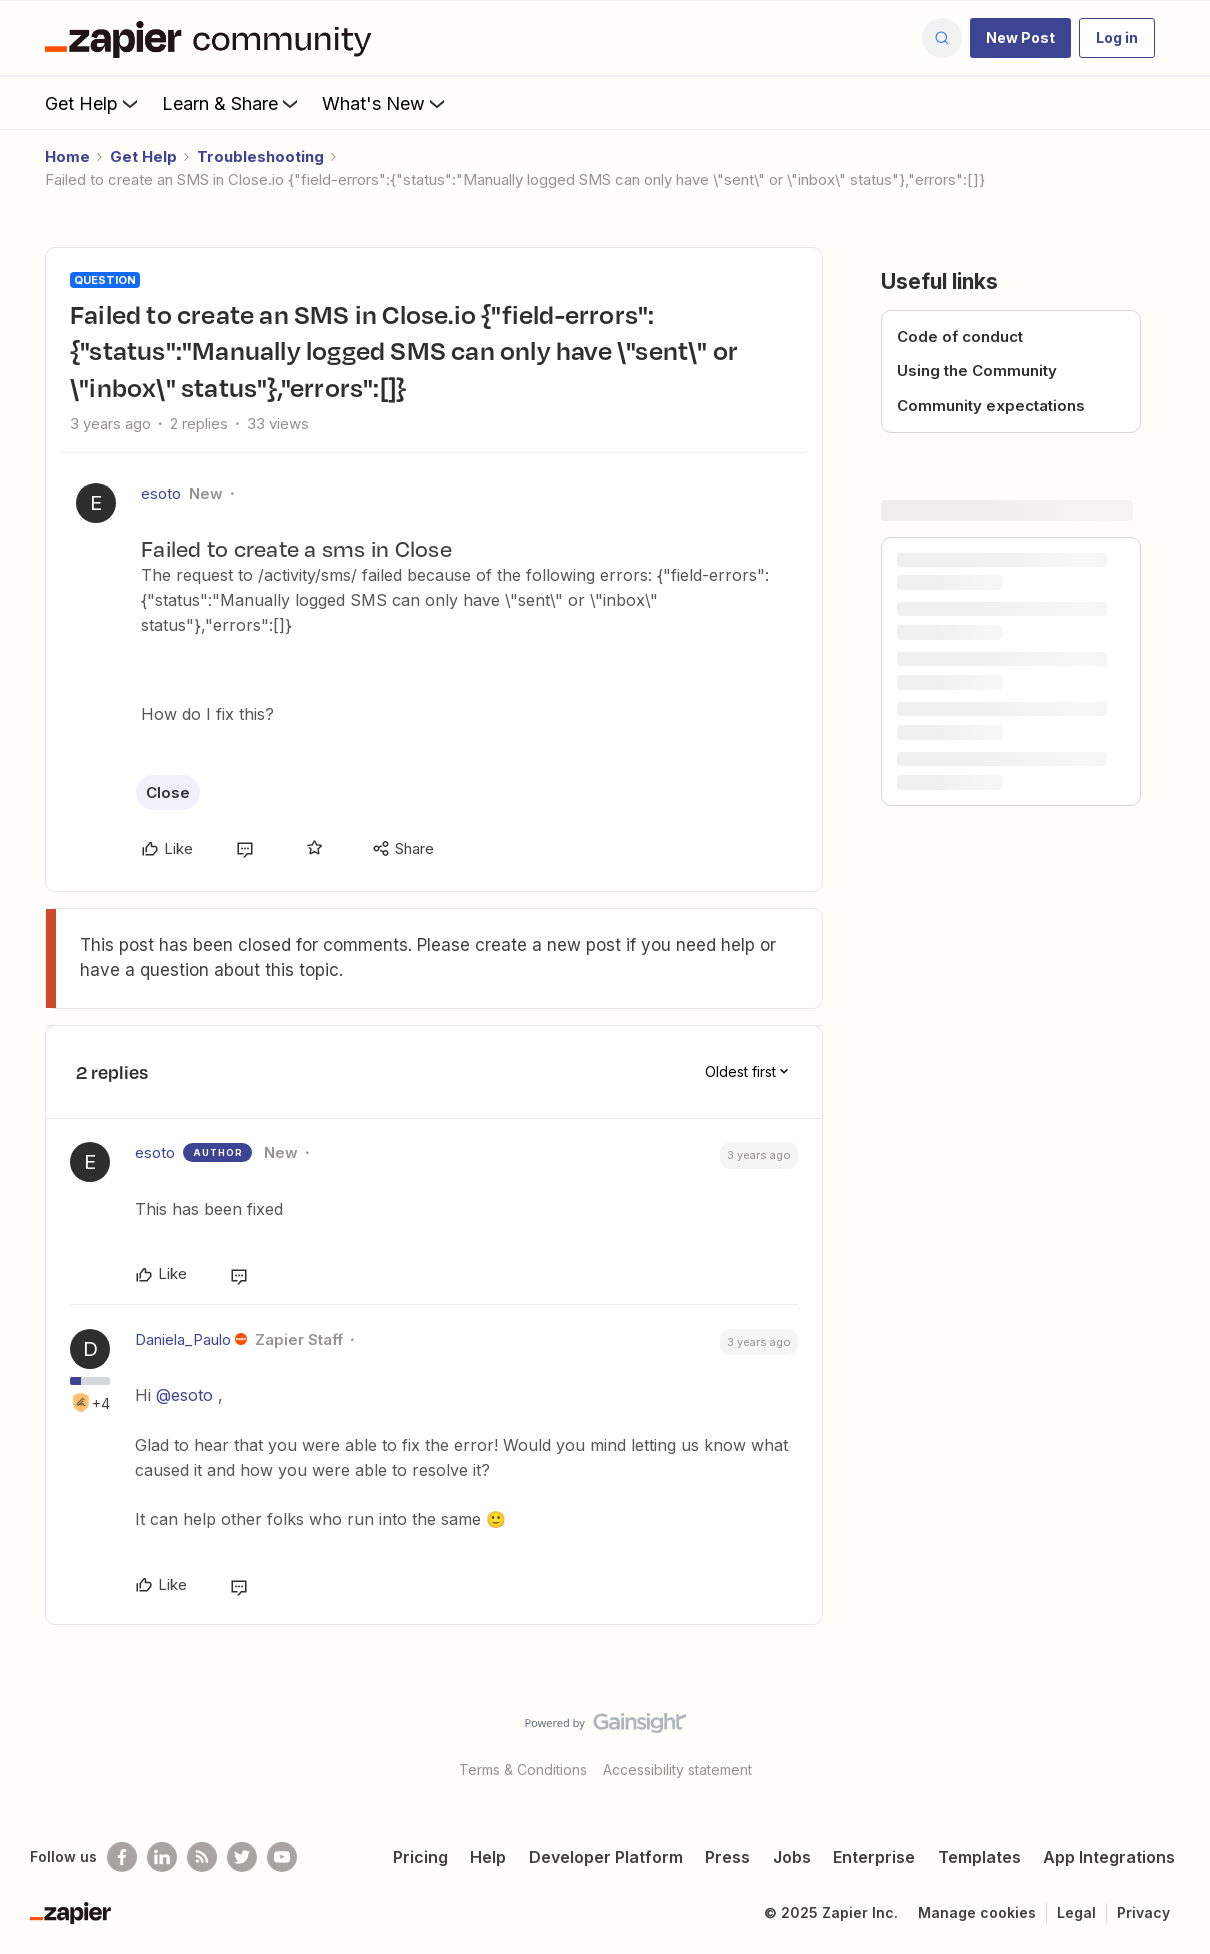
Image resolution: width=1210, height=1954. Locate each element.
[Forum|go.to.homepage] (213, 38)
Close (168, 792)
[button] (1020, 38)
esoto (161, 493)
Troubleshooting (260, 156)
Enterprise (874, 1857)
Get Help (93, 103)
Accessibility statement (677, 1769)
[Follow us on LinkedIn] (162, 1857)
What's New (385, 103)
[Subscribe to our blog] (202, 1857)
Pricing (420, 1857)
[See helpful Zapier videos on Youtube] (282, 1857)
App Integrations (1109, 1857)
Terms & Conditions (523, 1769)
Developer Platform (606, 1857)
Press (727, 1857)
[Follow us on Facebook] (122, 1857)
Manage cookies (977, 1912)
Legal (1076, 1912)
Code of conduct (960, 336)
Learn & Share (232, 103)
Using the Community (977, 370)
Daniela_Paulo (183, 1339)
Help (488, 1857)
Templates (979, 1857)
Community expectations (991, 405)
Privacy (1143, 1912)
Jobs (792, 1857)
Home (67, 156)
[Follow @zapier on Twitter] (242, 1857)
